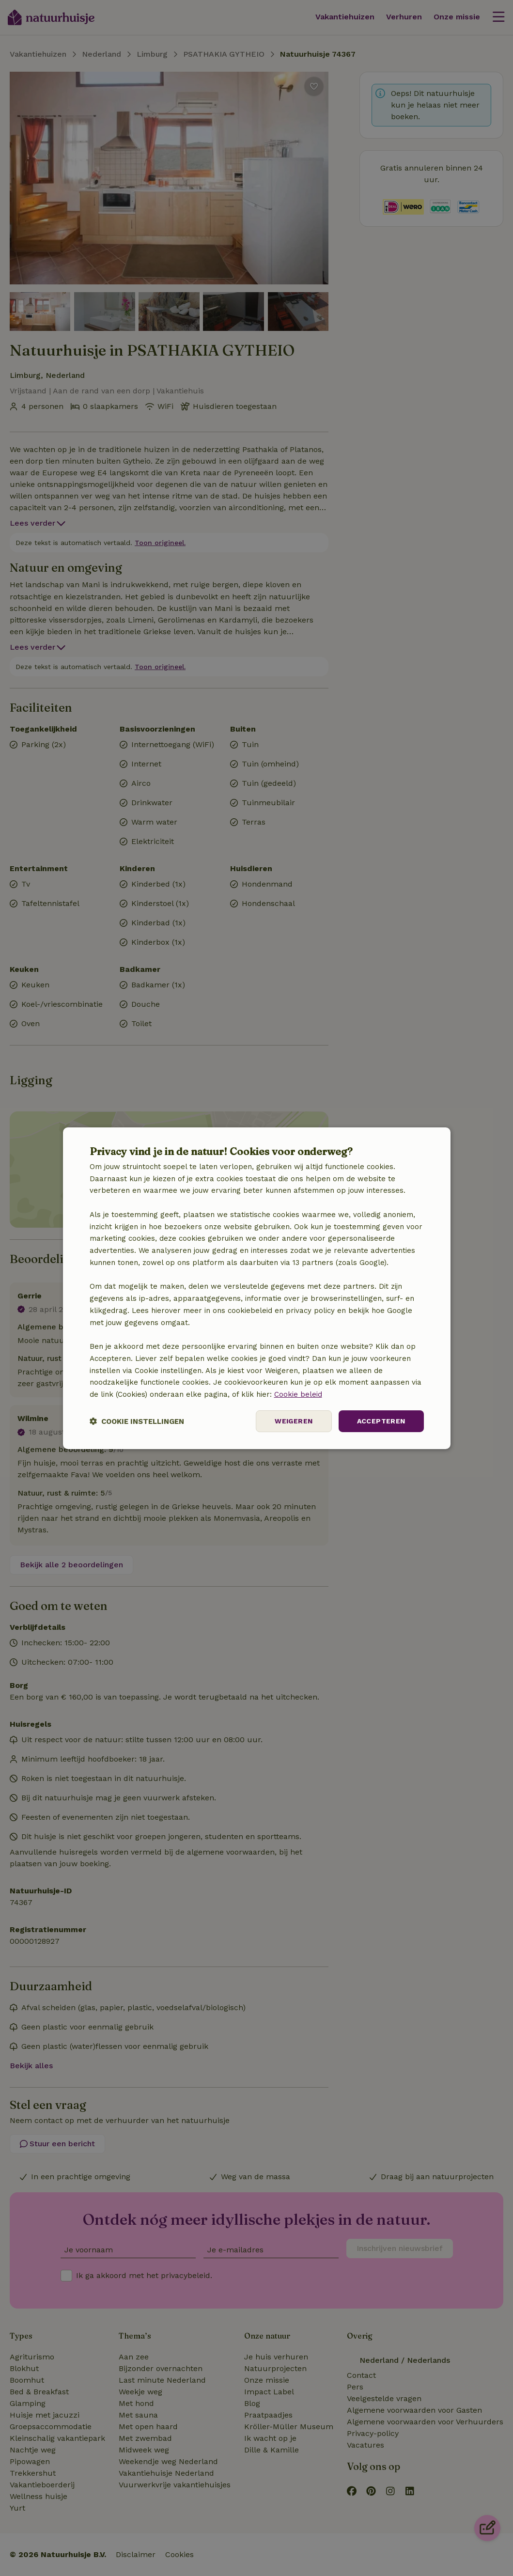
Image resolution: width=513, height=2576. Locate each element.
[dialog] (257, 1288)
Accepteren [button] (381, 1421)
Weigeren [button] (293, 1421)
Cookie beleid (298, 1394)
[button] (137, 1421)
